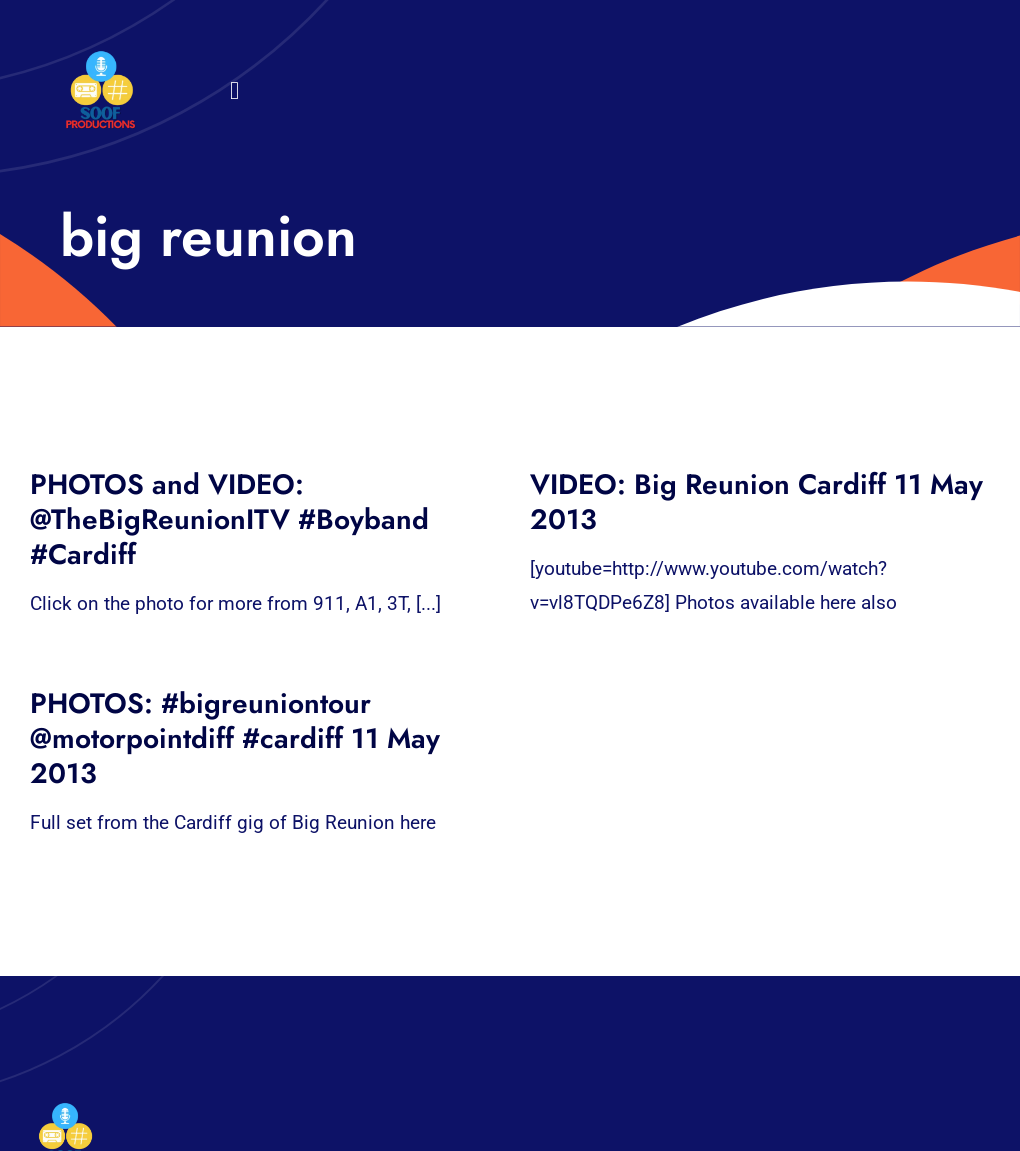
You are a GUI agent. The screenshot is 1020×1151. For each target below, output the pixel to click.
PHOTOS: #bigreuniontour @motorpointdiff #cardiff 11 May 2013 (235, 738)
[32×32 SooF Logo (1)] (100, 59)
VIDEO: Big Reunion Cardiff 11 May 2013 (756, 502)
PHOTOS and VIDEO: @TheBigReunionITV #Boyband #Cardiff (229, 519)
